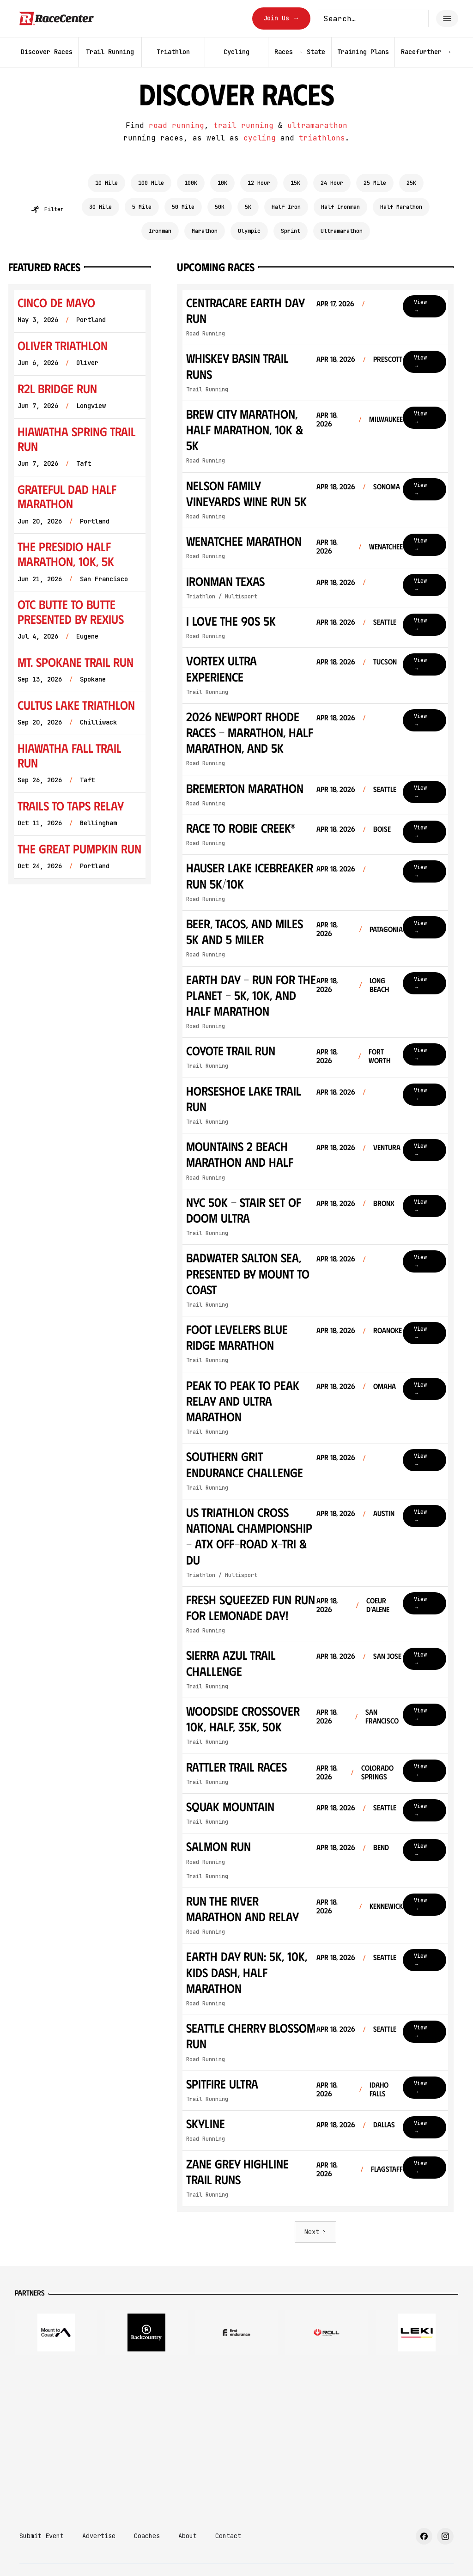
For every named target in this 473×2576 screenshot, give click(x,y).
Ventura (386, 1147)
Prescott (387, 358)
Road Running (205, 333)
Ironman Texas (225, 580)
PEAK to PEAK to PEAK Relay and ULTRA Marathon (242, 1400)
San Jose (387, 1655)
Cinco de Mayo (56, 302)
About (187, 2536)
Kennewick (386, 1905)
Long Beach (379, 984)
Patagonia (386, 929)
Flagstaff (387, 2168)
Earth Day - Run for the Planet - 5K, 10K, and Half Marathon (251, 995)
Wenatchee (386, 546)
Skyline (205, 2123)
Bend (381, 1847)
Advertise (98, 2536)
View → (420, 306)
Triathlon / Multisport (221, 596)
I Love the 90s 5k (231, 620)
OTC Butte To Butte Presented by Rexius (71, 611)
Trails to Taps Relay (71, 805)
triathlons (322, 138)
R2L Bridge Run (57, 388)
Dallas (384, 2124)
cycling (259, 138)
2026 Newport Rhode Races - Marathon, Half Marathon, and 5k (249, 732)
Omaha (384, 1386)
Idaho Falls (379, 2089)
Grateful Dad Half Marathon (67, 496)
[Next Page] (315, 2232)
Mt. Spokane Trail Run (75, 662)
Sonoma (386, 486)
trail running (243, 125)
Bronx (383, 1203)
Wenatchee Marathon (244, 540)
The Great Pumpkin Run (79, 848)
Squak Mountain (230, 1806)
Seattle (384, 621)
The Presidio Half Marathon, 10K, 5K (66, 553)
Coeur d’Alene (377, 1605)
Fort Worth (379, 1056)
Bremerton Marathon (244, 787)
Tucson (385, 661)
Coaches (147, 2536)
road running (176, 125)
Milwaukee (386, 418)
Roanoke (387, 1330)
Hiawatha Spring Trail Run (76, 438)
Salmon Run (218, 1846)
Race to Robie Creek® (241, 827)
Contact (228, 2536)
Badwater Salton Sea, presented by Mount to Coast (247, 1273)
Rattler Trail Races (236, 1766)
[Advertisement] (236, 2435)
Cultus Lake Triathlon (76, 705)
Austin (383, 1513)
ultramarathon (317, 125)
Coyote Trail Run (230, 1050)
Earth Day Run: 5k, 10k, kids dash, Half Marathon (246, 1972)
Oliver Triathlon (63, 345)
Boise (382, 828)
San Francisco (382, 1716)
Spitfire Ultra (222, 2083)
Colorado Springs (377, 1772)
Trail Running (207, 389)
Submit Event (41, 2536)
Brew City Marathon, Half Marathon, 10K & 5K (244, 429)
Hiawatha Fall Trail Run (69, 755)
